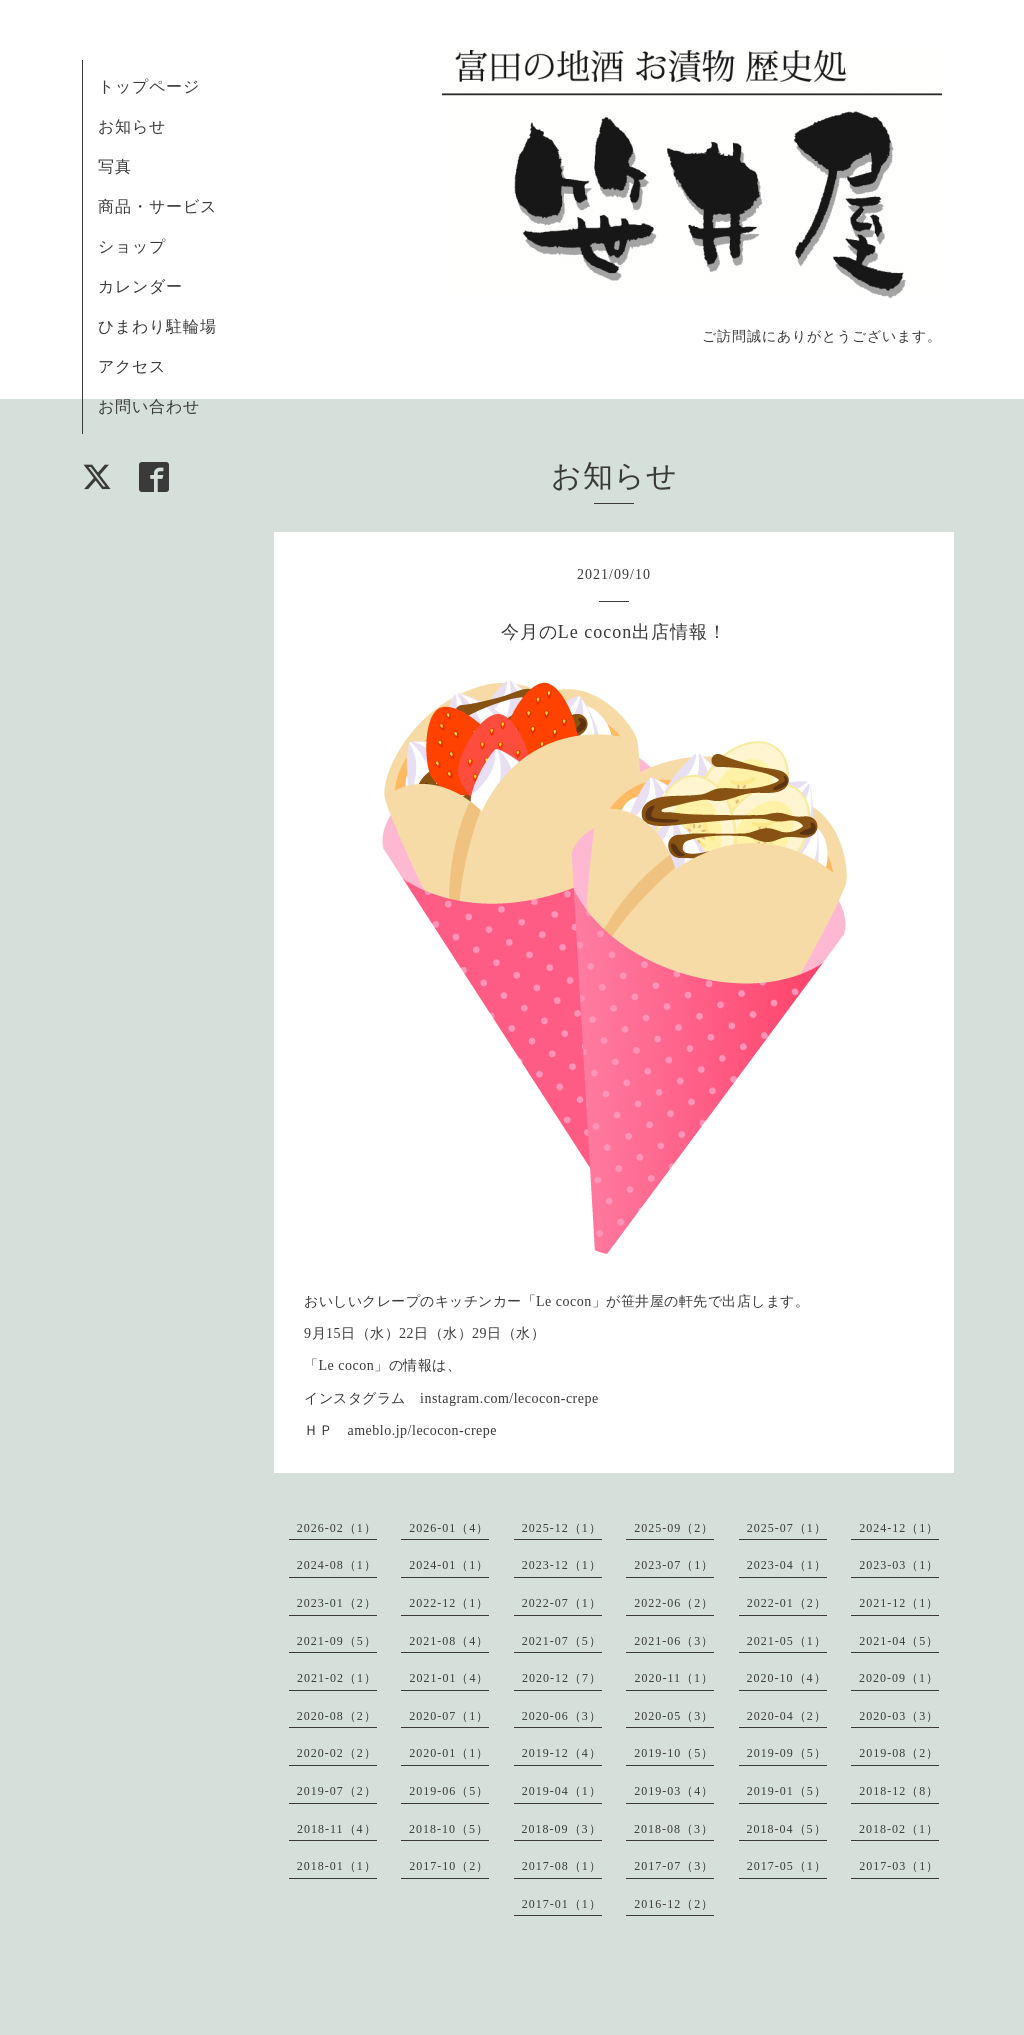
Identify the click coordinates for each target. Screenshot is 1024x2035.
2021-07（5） (562, 1641)
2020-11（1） (674, 1678)
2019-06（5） (449, 1791)
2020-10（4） (787, 1678)
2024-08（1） (337, 1565)
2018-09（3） (562, 1829)
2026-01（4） (449, 1528)
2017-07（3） (674, 1866)
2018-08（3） (674, 1829)
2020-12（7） (562, 1678)
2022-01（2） (787, 1603)
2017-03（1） (899, 1866)
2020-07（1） (449, 1716)
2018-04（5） (787, 1829)
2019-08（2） (899, 1753)
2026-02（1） (337, 1528)
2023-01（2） (337, 1603)
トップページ (149, 86)
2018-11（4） (337, 1829)
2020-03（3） (899, 1716)
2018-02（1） (899, 1829)
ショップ (132, 246)
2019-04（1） (562, 1791)
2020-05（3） (674, 1716)
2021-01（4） (449, 1678)
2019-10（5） (674, 1753)
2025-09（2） (674, 1528)
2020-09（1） (899, 1678)
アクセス (132, 366)
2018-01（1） (337, 1866)
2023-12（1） (562, 1565)
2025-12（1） (562, 1528)
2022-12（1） (449, 1603)
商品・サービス (157, 206)
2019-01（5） (787, 1791)
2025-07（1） (787, 1528)
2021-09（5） (337, 1641)
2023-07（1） (674, 1565)
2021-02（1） (337, 1678)
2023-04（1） (787, 1565)
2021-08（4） (449, 1641)
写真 (115, 166)
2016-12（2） (674, 1904)
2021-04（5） (899, 1641)
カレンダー (140, 286)
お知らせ (132, 126)
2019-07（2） (337, 1791)
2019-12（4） (562, 1753)
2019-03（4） (674, 1791)
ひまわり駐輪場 (157, 326)
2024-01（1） (449, 1565)
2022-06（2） (674, 1603)
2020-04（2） (787, 1716)
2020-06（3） (562, 1716)
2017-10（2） (449, 1866)
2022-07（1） (562, 1603)
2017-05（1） (787, 1866)
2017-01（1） (562, 1904)
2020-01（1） (449, 1753)
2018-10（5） (449, 1829)
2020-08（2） (337, 1716)
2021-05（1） (787, 1641)
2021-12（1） (899, 1603)
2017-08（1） (562, 1866)
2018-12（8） (899, 1791)
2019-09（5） (787, 1753)
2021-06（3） (674, 1641)
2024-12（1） (899, 1528)
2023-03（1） (899, 1565)
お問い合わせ (149, 406)
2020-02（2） (337, 1753)
